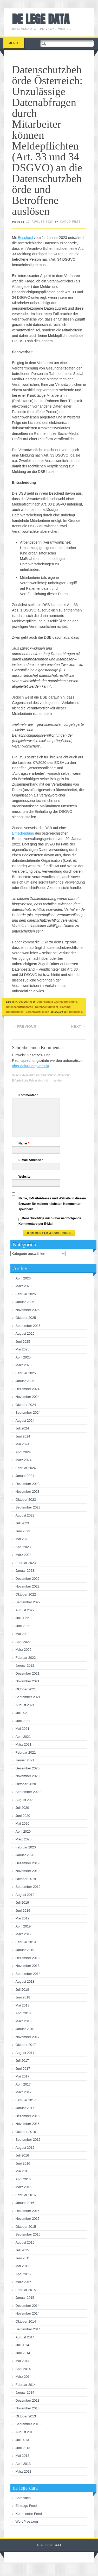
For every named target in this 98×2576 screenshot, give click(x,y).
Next (78, 1026)
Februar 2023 (26, 1563)
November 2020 (28, 1776)
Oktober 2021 (26, 1689)
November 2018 (28, 1966)
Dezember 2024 (28, 1389)
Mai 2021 (22, 1729)
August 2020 (25, 1800)
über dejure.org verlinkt (30, 1066)
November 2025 (28, 1310)
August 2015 (25, 2242)
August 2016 (25, 2148)
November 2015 (28, 2219)
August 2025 (25, 1333)
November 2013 (28, 2408)
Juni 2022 (23, 1626)
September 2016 (28, 2139)
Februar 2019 (26, 1942)
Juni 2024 (23, 1436)
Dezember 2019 (28, 1863)
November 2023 (28, 1491)
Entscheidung (23, 833)
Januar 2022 (25, 1665)
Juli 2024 (22, 1428)
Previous (24, 1026)
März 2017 (23, 2092)
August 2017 (25, 2053)
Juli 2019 (22, 1902)
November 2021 (28, 1681)
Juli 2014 (22, 2345)
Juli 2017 (22, 2060)
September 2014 (28, 2329)
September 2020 (28, 1792)
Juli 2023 (22, 1523)
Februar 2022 (26, 1658)
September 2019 (28, 1887)
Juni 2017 (23, 2068)
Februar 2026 (26, 1294)
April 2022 (23, 1642)
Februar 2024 (26, 1468)
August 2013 (25, 2432)
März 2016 (23, 2187)
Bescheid (25, 238)
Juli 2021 (22, 1713)
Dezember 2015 (28, 2211)
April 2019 (23, 1926)
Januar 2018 (25, 2029)
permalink (75, 1011)
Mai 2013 (22, 2456)
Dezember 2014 (28, 2306)
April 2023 (23, 1547)
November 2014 (28, 2313)
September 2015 (28, 2234)
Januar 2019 (25, 1950)
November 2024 (28, 1397)
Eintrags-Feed (26, 2506)
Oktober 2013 (26, 2416)
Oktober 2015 (26, 2227)
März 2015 (23, 2282)
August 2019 (25, 1895)
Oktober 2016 (26, 2132)
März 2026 (23, 1286)
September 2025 (28, 1326)
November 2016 (28, 2124)
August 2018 (25, 1981)
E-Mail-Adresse (31, 1160)
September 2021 (28, 1697)
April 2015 (23, 2274)
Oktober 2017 (26, 2045)
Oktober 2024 (26, 1405)
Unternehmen (15, 1011)
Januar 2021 (25, 1760)
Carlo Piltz (70, 221)
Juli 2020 (22, 1808)
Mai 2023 (22, 1539)
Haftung (65, 1006)
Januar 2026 (25, 1302)
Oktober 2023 (26, 1500)
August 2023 (25, 1515)
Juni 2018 (23, 1997)
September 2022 (28, 1602)
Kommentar (28, 1095)
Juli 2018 (22, 1989)
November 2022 (28, 1586)
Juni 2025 (23, 1341)
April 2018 (23, 2013)
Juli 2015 (22, 2250)
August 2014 (25, 2337)
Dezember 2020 (28, 1768)
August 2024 (25, 1420)
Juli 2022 (22, 1618)
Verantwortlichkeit (37, 1011)
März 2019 (23, 1934)
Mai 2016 (22, 2171)
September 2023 (28, 1507)
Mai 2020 (22, 1823)
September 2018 (28, 1974)
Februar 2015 (26, 2290)
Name (24, 1143)
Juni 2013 (23, 2448)
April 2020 (23, 1831)
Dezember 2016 (28, 2116)
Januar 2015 (25, 2298)
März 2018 (23, 2021)
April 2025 (23, 1357)
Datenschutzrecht (46, 1006)
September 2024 (28, 1412)
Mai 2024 (22, 1444)
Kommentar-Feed (29, 2514)
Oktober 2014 (26, 2321)
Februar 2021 (26, 1752)
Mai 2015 (22, 2266)
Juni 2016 (23, 2163)
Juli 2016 (22, 2155)
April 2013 (23, 2464)
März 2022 (23, 1650)
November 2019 (28, 1871)
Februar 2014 (26, 2385)
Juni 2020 (23, 1816)
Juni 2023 (23, 1531)
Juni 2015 (23, 2258)
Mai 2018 (22, 2005)
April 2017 (23, 2084)
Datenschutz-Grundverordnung (57, 1001)
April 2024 (23, 1452)
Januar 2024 (25, 1476)
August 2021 (25, 1705)
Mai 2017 (22, 2076)
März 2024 (23, 1460)
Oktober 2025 (26, 1318)
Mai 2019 (22, 1918)
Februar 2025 (26, 1373)
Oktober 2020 (26, 1784)
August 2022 (25, 1610)
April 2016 (23, 2179)
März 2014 (23, 2377)
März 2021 (23, 1744)
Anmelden (23, 2498)
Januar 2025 (25, 1381)
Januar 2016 (25, 2203)
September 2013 (28, 2424)
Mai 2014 (22, 2361)
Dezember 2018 (28, 1958)
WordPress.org (27, 2521)
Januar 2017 (25, 2108)
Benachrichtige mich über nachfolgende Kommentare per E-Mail (49, 1221)
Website (24, 1176)
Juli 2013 (22, 2440)
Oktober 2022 (26, 1594)
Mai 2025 (22, 1349)
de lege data (40, 19)
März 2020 (23, 1839)
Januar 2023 (25, 1570)
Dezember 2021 (28, 1673)
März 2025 (23, 1365)
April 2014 (23, 2369)
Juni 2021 (23, 1721)
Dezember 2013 (28, 2400)
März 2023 (23, 1555)
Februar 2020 (26, 1847)
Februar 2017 (26, 2100)
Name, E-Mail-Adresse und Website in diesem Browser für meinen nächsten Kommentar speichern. (52, 1204)
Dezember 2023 (28, 1484)
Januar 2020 (25, 1855)
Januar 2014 (25, 2392)
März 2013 (23, 2471)
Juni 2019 (23, 1910)
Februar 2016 (26, 2195)
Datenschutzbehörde (19, 1006)
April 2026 (23, 1278)
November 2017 (28, 2037)
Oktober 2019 (26, 1879)
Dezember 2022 (28, 1579)
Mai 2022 (22, 1634)
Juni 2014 (23, 2353)
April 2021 (23, 1737)
